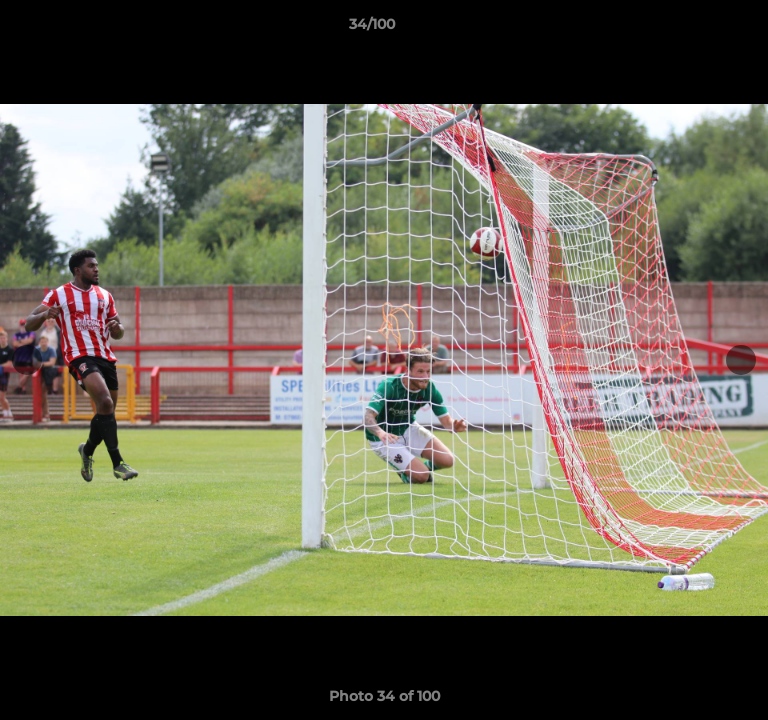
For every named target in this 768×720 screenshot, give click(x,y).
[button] (696, 29)
